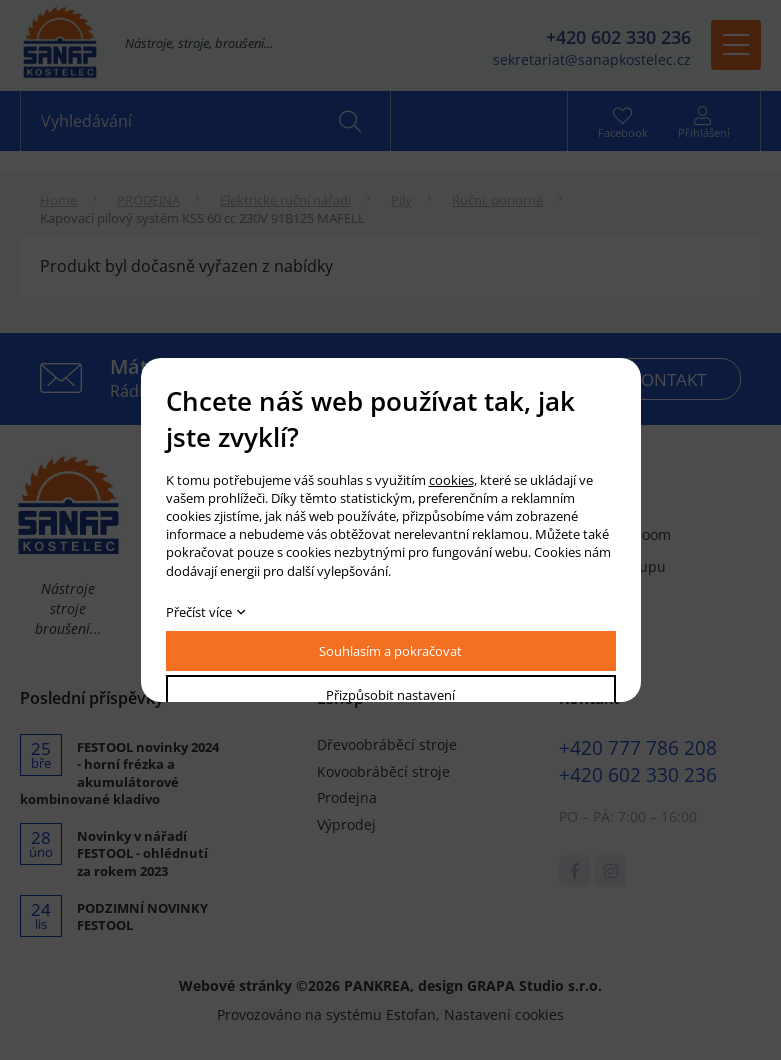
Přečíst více (199, 612)
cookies (451, 480)
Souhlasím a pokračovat (390, 651)
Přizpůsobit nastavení (390, 695)
